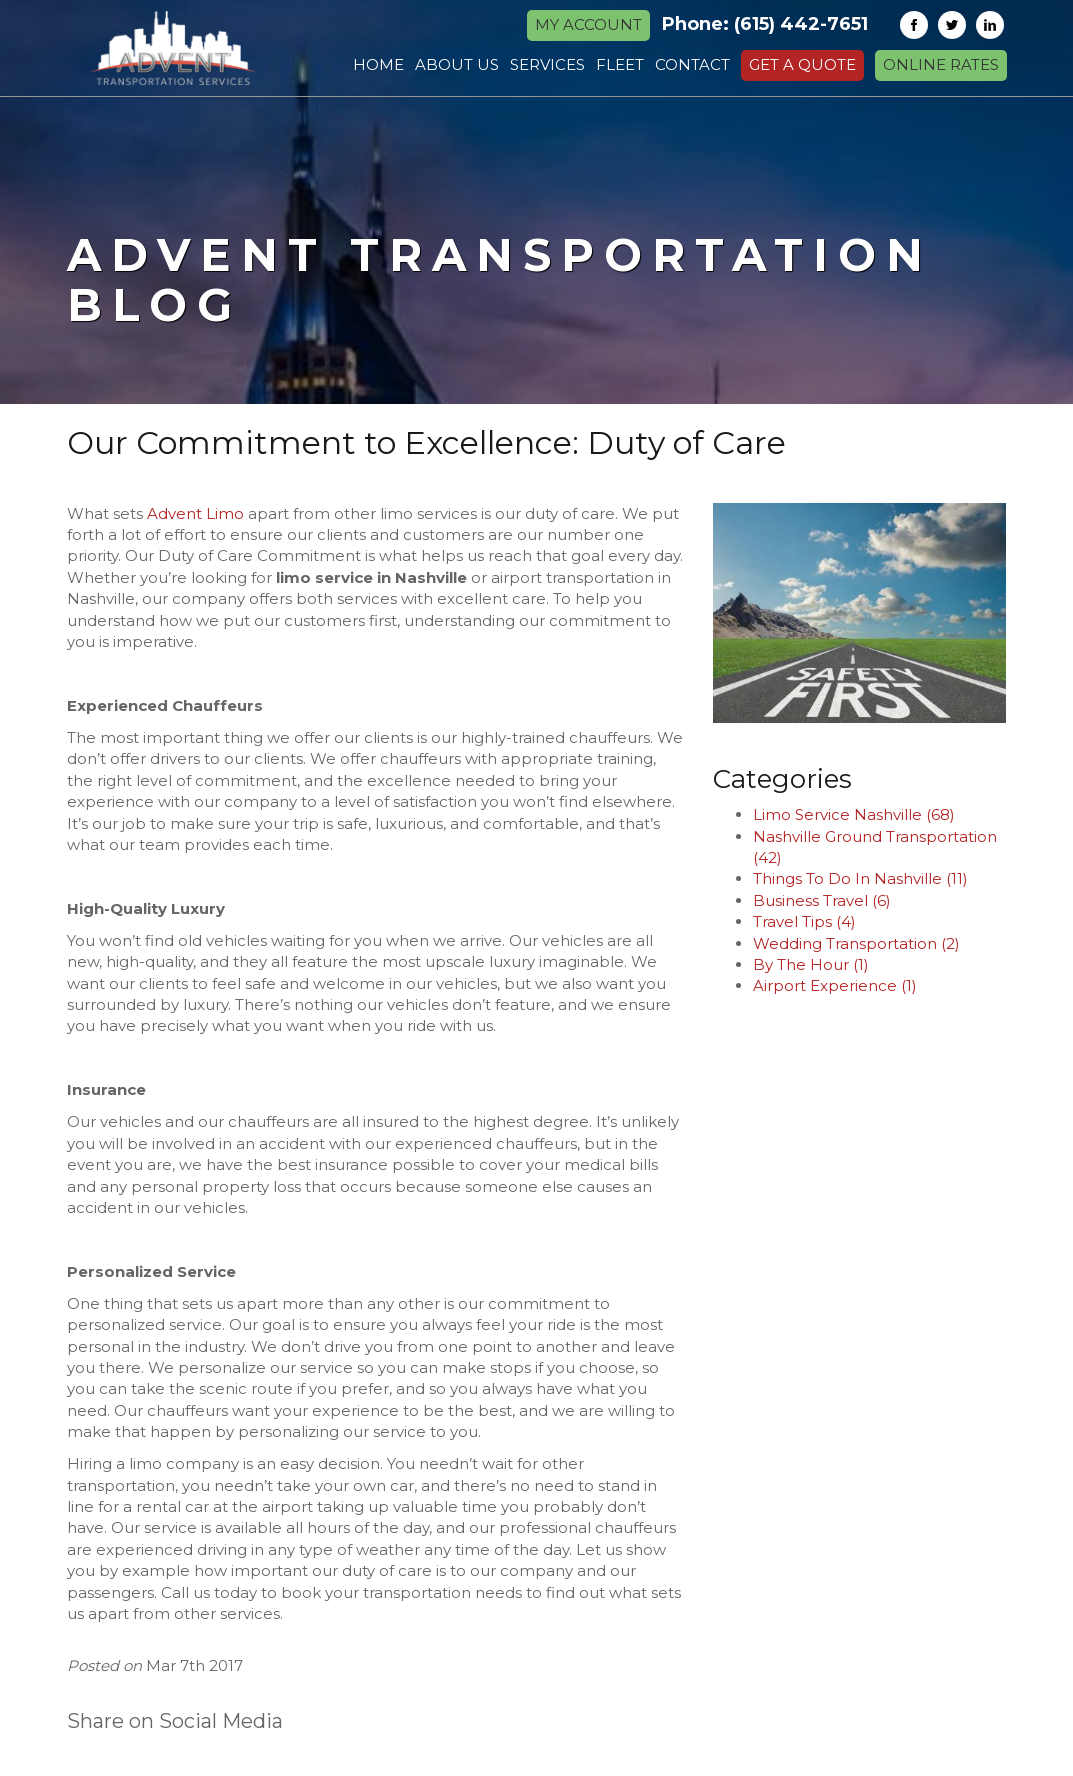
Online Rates (941, 64)
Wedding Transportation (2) (856, 943)
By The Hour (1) (811, 964)
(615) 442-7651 (801, 24)
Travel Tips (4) (804, 921)
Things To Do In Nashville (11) (860, 878)
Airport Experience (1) (835, 985)
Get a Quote (802, 64)
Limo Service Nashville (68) (854, 814)
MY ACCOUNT (588, 24)
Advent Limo (195, 513)
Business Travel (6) (822, 900)
